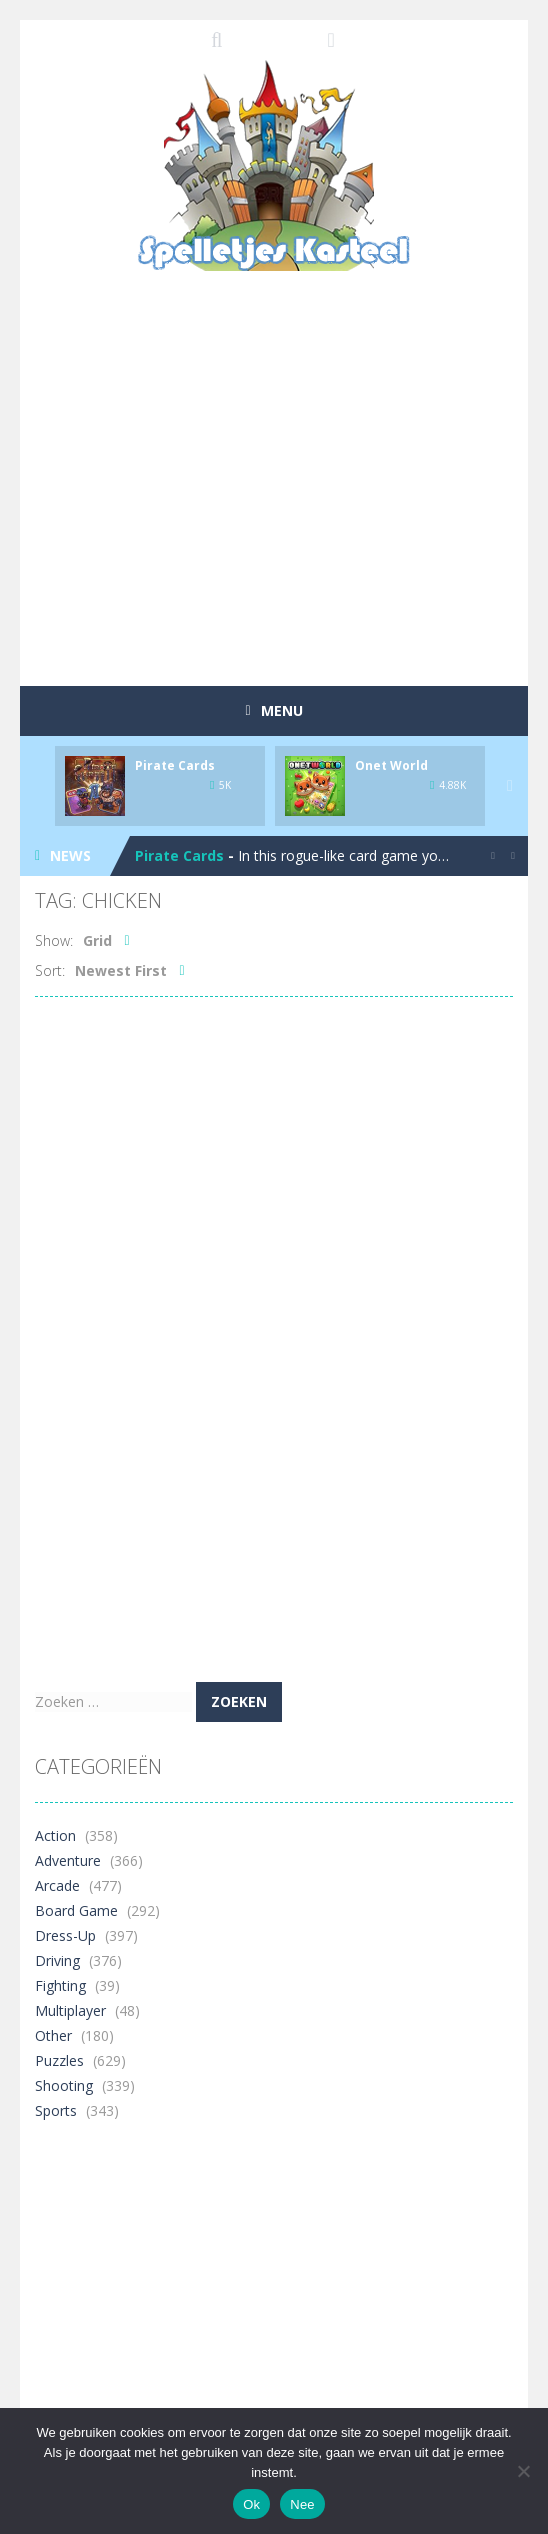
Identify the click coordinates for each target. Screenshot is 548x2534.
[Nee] (523, 2471)
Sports (56, 2110)
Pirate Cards (175, 765)
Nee (302, 2504)
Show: (54, 940)
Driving (57, 1960)
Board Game (76, 1910)
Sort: (50, 970)
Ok (251, 2504)
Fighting (60, 1985)
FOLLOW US (331, 40)
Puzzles (59, 2060)
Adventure (68, 1860)
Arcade (57, 1885)
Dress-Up (65, 1935)
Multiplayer (70, 2010)
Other (53, 2035)
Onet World (391, 765)
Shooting (64, 2085)
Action (55, 1835)
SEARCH (217, 40)
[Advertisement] (291, 519)
